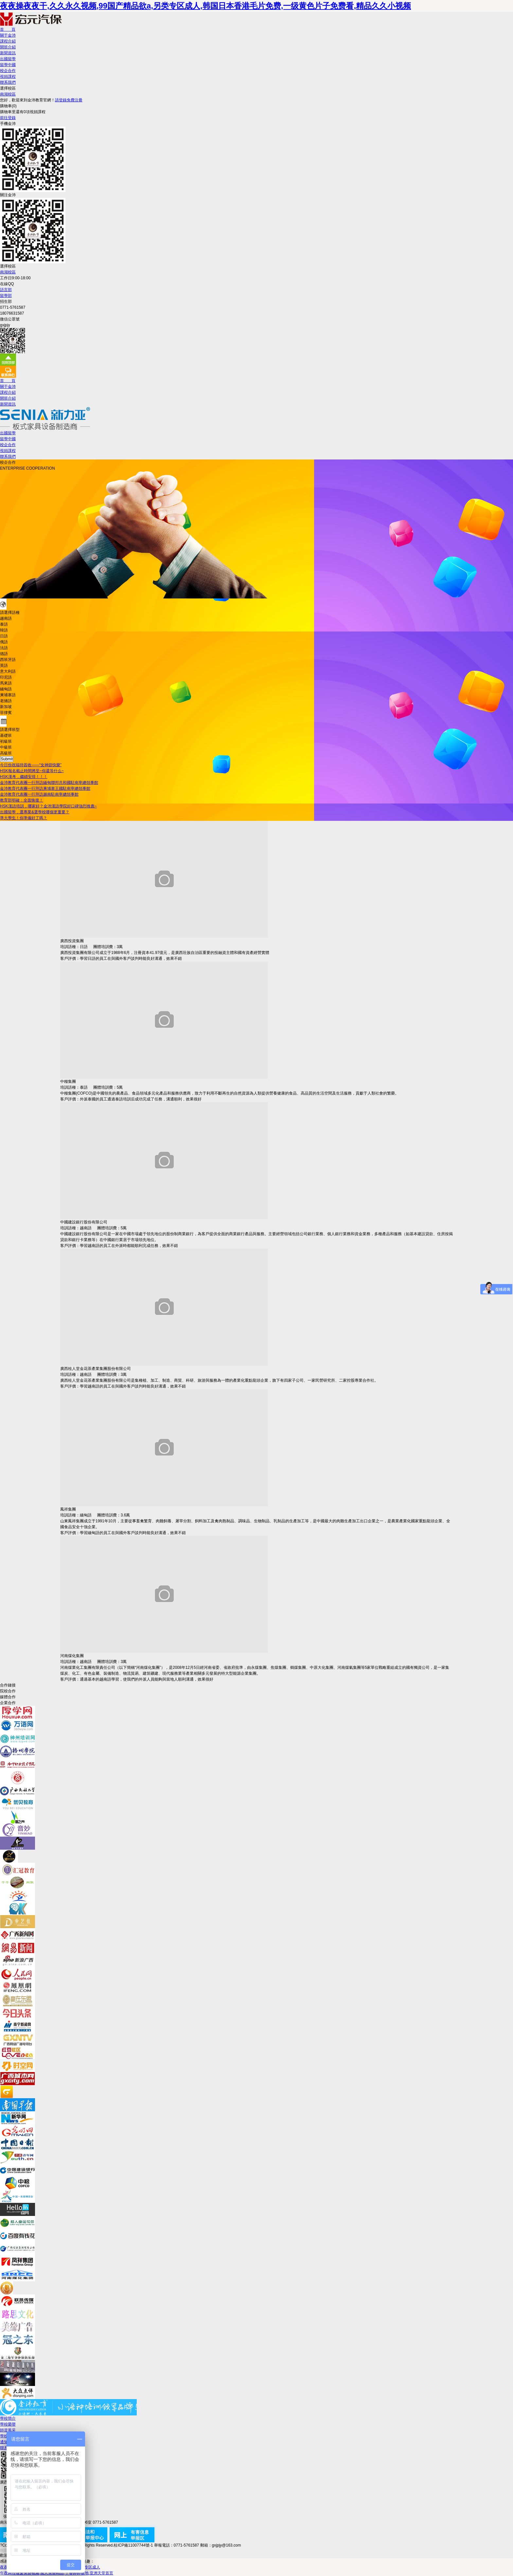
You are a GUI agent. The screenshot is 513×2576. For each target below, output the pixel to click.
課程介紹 (8, 41)
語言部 (6, 289)
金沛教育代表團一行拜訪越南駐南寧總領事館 (39, 794)
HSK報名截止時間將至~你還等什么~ (32, 771)
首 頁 (7, 29)
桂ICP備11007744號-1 (133, 2545)
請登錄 (61, 100)
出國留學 (8, 59)
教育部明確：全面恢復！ (21, 800)
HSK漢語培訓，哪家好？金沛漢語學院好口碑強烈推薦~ (48, 806)
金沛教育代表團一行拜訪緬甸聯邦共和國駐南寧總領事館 (49, 782)
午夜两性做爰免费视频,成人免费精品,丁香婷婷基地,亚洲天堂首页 (56, 2573)
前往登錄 (8, 117)
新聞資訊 (8, 53)
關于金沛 (8, 35)
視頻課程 (8, 76)
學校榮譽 (8, 2424)
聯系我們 (8, 82)
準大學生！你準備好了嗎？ (23, 818)
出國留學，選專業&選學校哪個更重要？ (34, 812)
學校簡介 (8, 2418)
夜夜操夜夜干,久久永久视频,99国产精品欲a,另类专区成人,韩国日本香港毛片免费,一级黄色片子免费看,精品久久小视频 (205, 5)
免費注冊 (74, 100)
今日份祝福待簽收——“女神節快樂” (31, 765)
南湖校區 (8, 94)
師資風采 (8, 2430)
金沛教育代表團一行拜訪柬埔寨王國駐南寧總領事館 (45, 788)
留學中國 (8, 64)
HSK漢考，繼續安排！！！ (23, 776)
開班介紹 (8, 47)
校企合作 (8, 70)
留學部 (6, 295)
